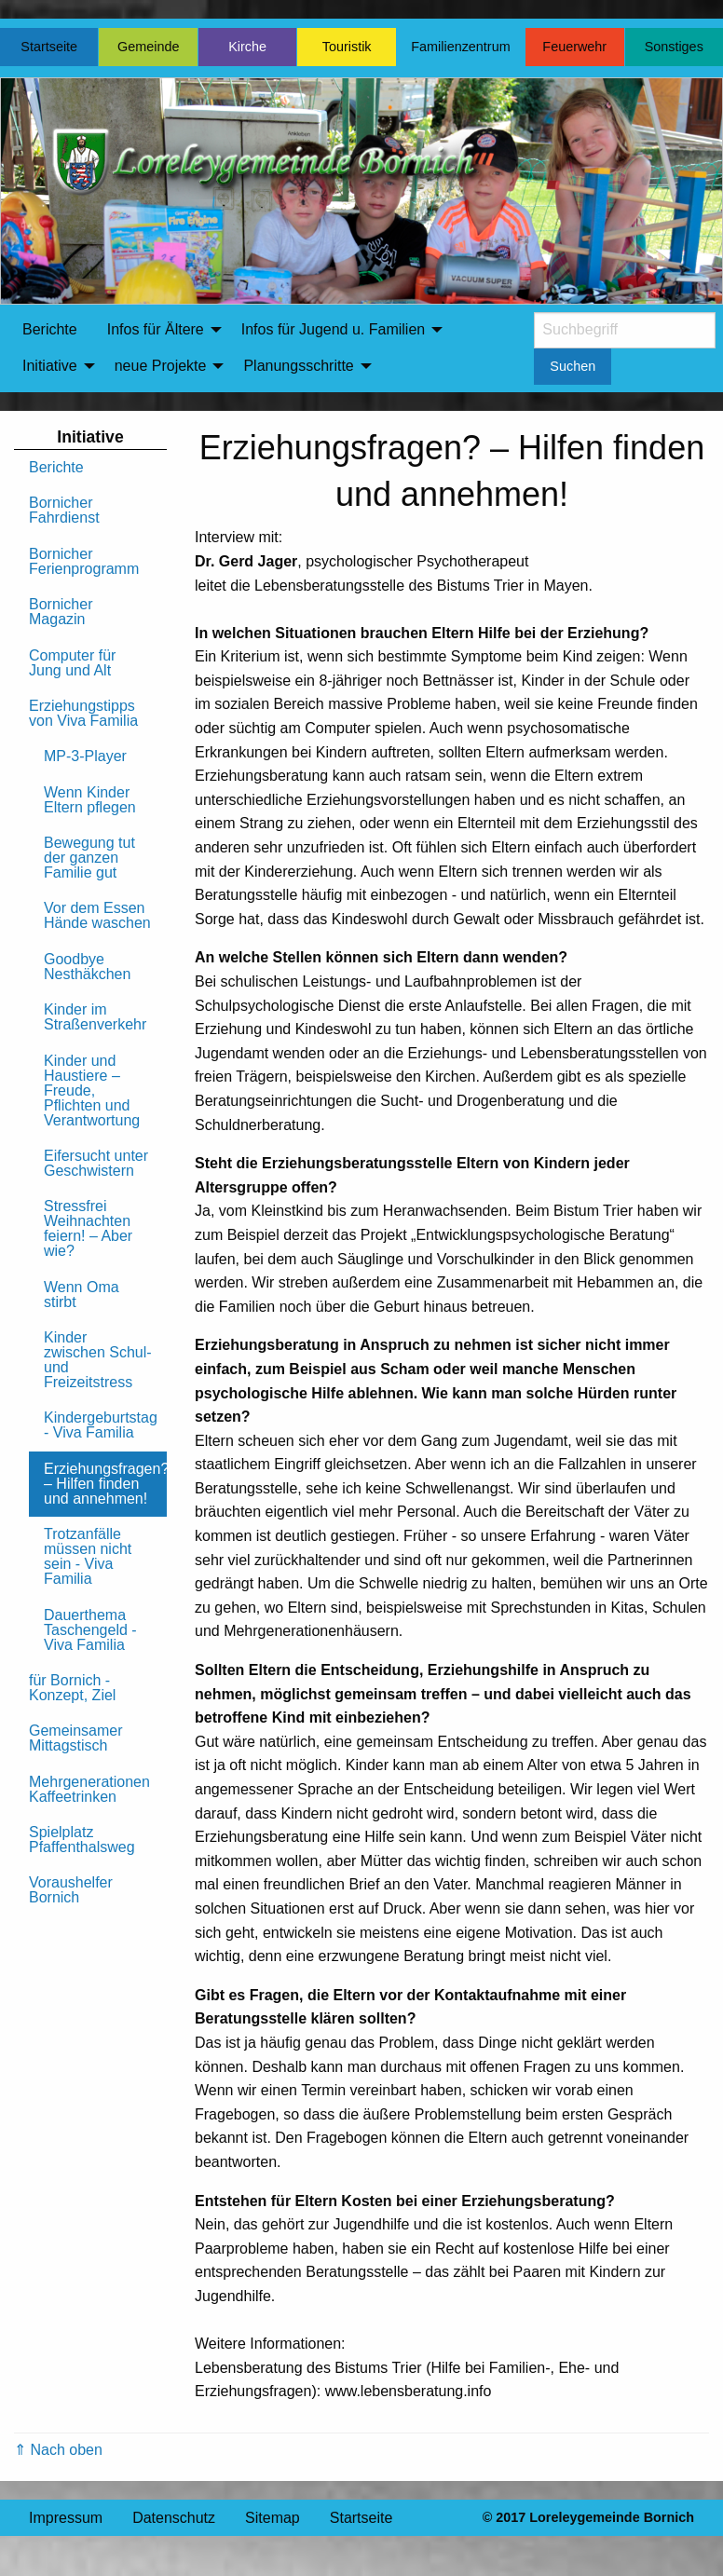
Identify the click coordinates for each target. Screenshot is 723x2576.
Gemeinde (148, 46)
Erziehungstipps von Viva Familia (83, 713)
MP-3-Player (85, 756)
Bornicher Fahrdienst (64, 510)
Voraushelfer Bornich (71, 1889)
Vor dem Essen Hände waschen (97, 915)
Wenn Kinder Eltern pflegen (90, 799)
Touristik (347, 46)
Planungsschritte (298, 366)
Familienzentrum (460, 46)
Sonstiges (674, 46)
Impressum (65, 2518)
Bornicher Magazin (60, 611)
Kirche (247, 46)
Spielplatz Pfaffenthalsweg (82, 1839)
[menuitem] (49, 330)
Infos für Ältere (155, 329)
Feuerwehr (574, 46)
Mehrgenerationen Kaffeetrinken (89, 1789)
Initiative (49, 366)
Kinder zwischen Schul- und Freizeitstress (98, 1359)
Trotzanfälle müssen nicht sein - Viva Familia (87, 1556)
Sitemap (272, 2518)
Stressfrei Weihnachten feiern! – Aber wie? (88, 1228)
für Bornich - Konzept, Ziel (72, 1687)
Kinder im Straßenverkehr (95, 1017)
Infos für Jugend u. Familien (333, 329)
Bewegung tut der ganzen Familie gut (89, 857)
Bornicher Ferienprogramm (84, 561)
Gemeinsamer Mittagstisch (75, 1738)
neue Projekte (161, 366)
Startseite (48, 46)
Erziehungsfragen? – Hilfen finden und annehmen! (105, 1483)
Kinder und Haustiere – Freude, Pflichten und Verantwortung (92, 1090)
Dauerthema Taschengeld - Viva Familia (90, 1630)
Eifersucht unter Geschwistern (96, 1163)
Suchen (572, 366)
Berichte (49, 329)
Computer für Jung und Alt (72, 662)
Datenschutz (173, 2518)
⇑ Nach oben (58, 2450)
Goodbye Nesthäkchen (87, 966)
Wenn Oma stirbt (81, 1294)
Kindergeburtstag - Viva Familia (100, 1425)
